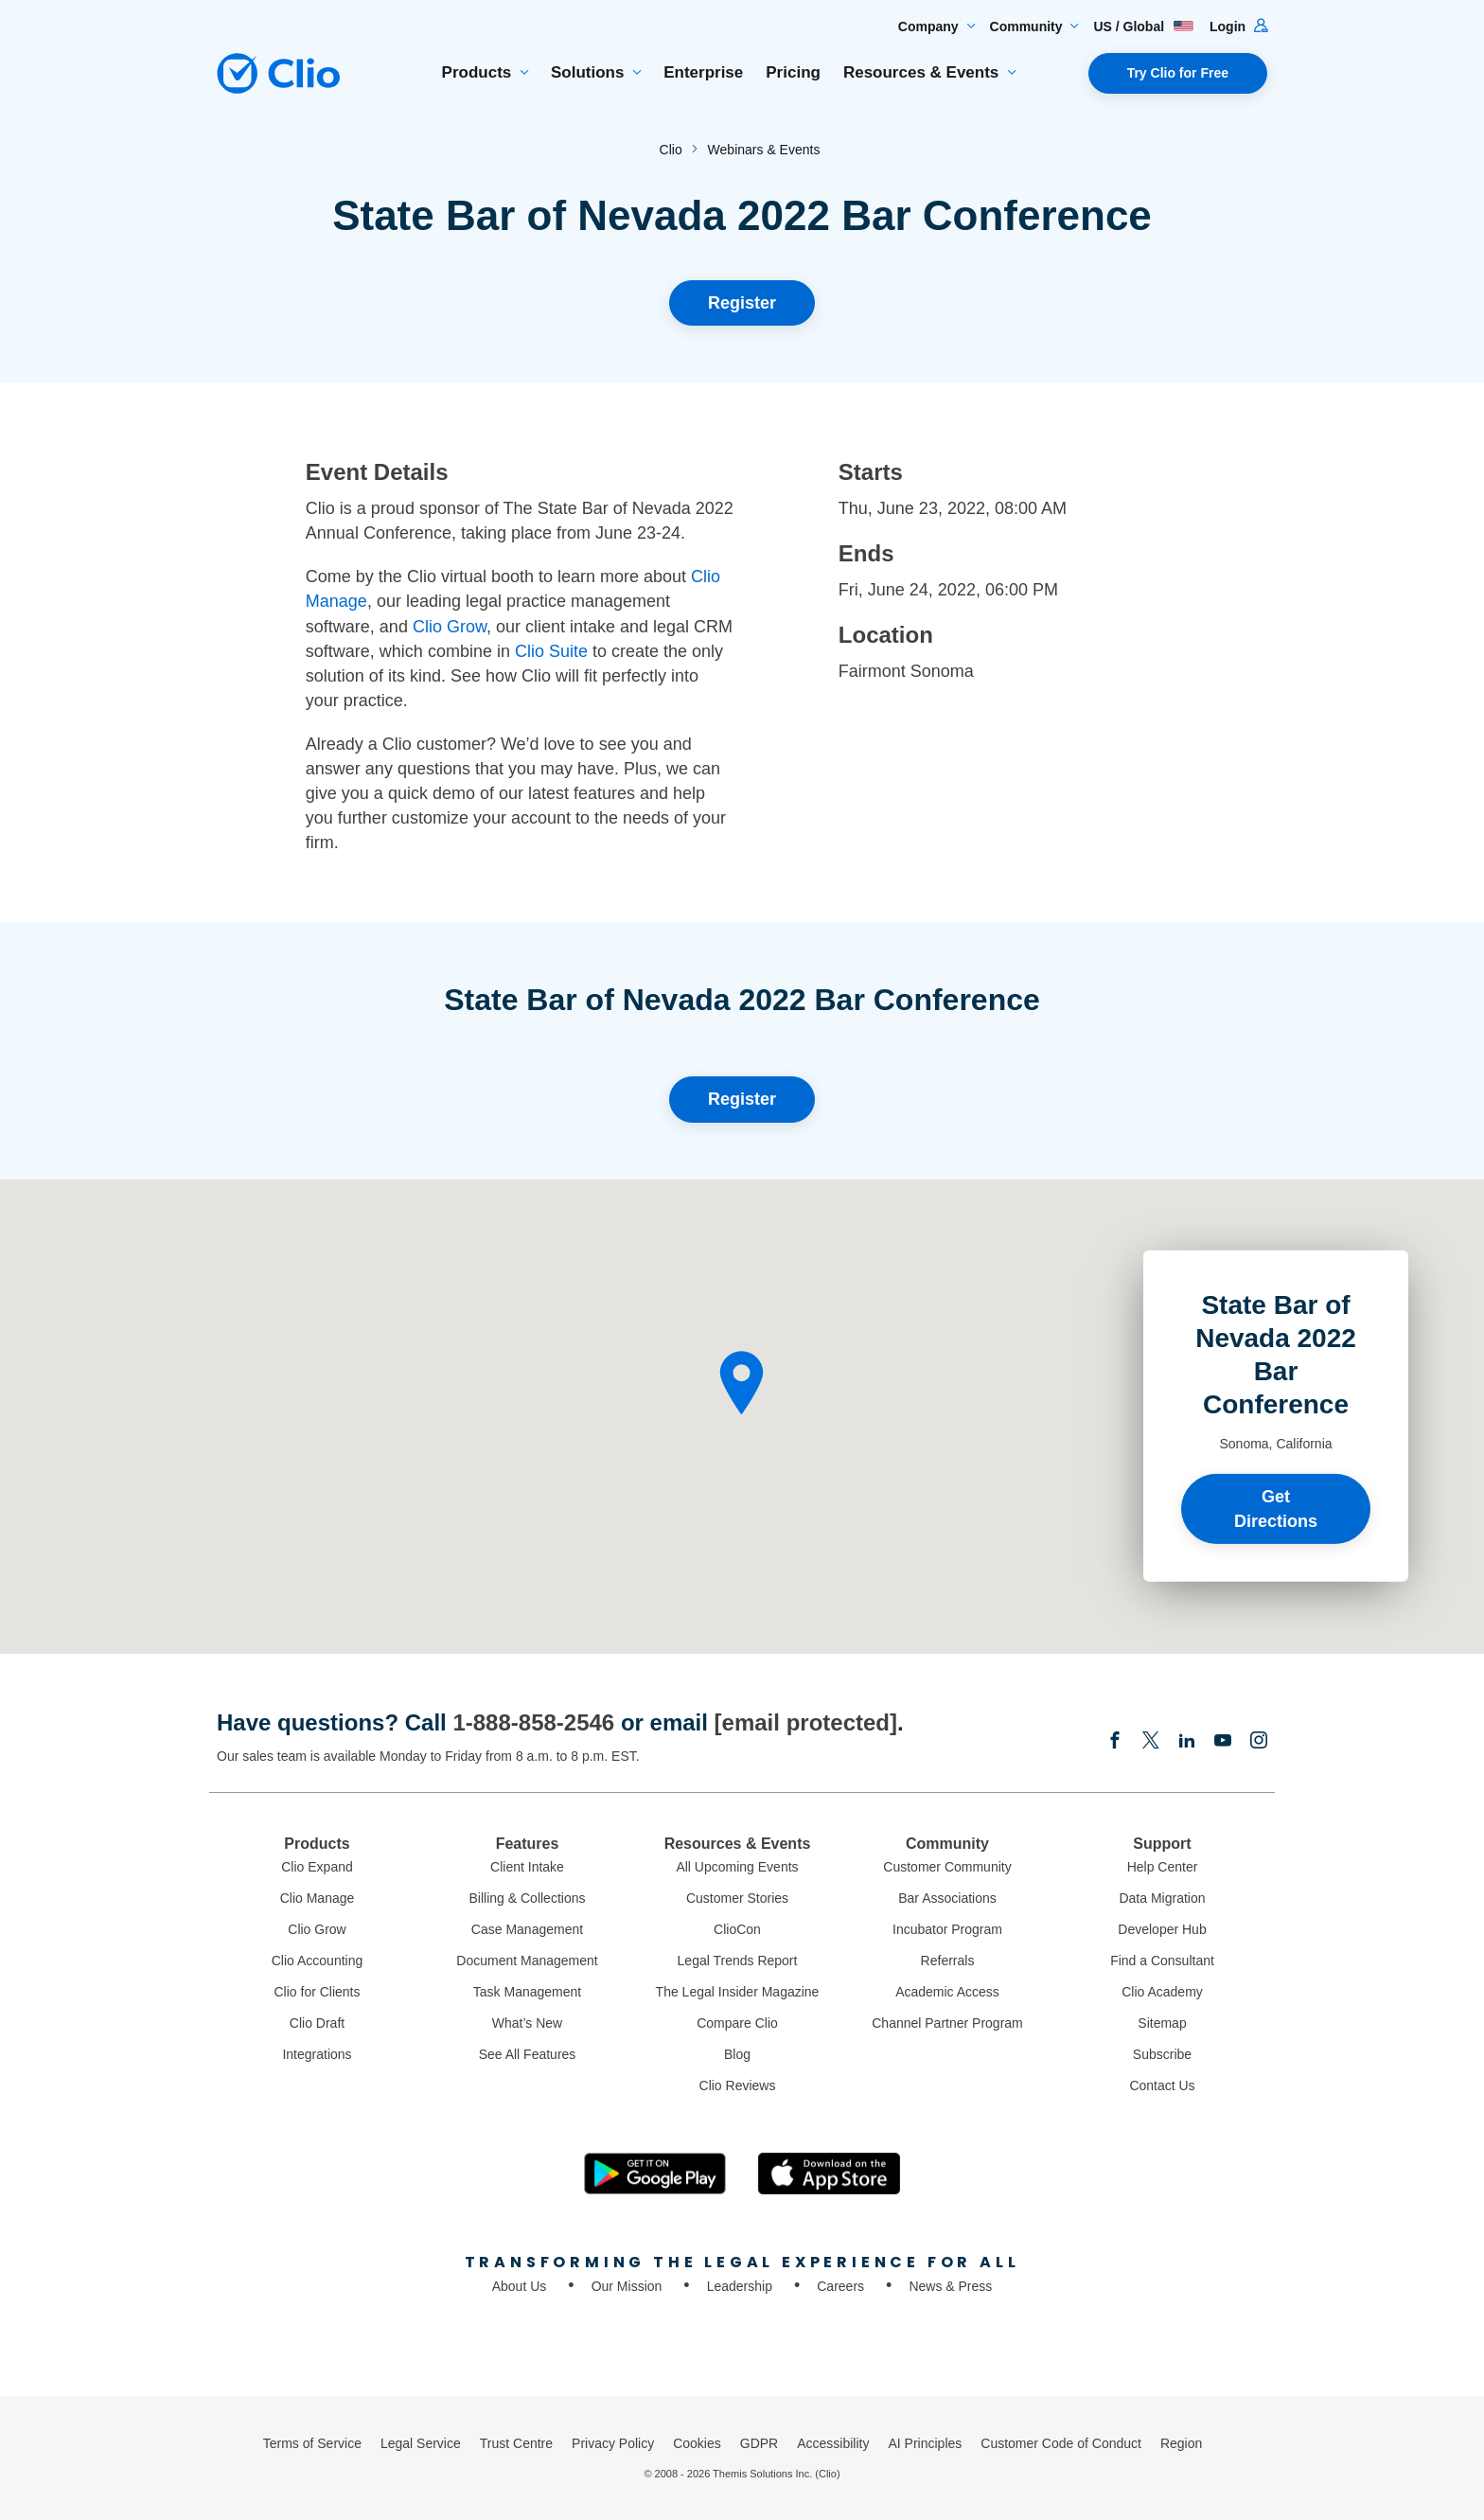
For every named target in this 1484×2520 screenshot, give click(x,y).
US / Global (1143, 26)
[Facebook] (1114, 1741)
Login (1238, 26)
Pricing (793, 72)
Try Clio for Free (1177, 72)
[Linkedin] (1186, 1741)
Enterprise (703, 72)
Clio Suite (551, 651)
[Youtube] (1222, 1741)
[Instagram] (1258, 1741)
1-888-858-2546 (533, 1722)
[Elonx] (1150, 1741)
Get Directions (1275, 1508)
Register (742, 302)
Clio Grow (449, 626)
